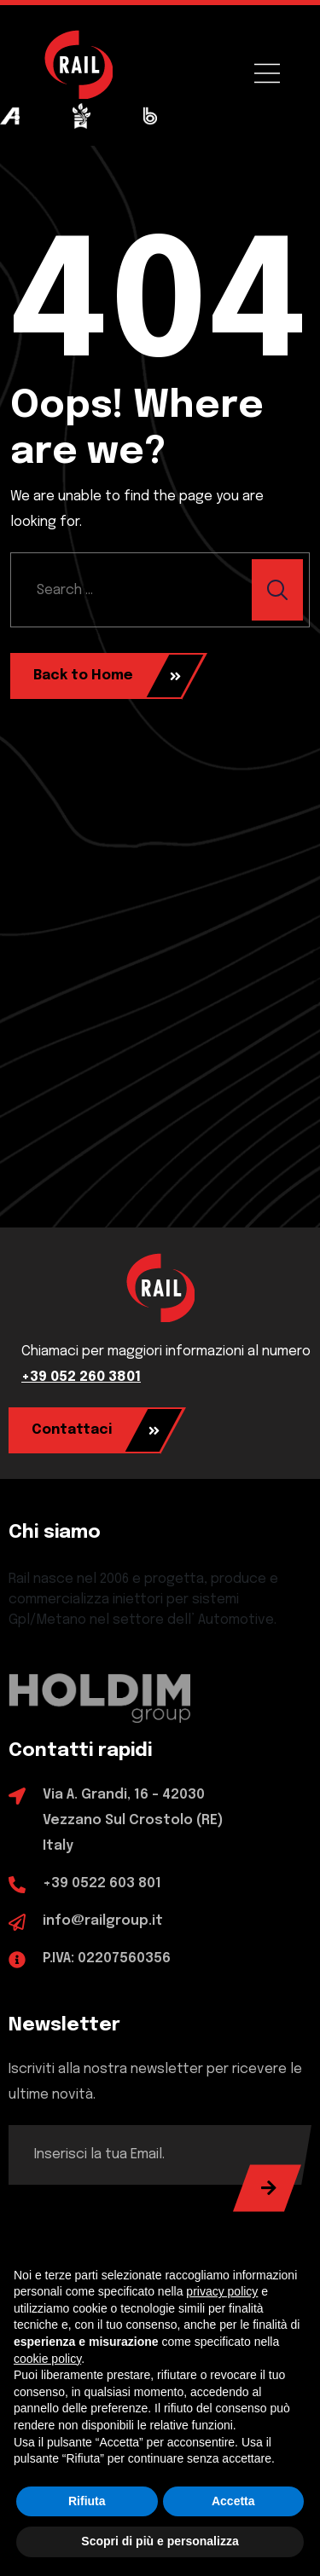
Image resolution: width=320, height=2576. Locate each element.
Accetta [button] (233, 2501)
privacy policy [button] (222, 2291)
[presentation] (138, 2218)
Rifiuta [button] (87, 2501)
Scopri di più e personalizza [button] (159, 2541)
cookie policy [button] (47, 2358)
